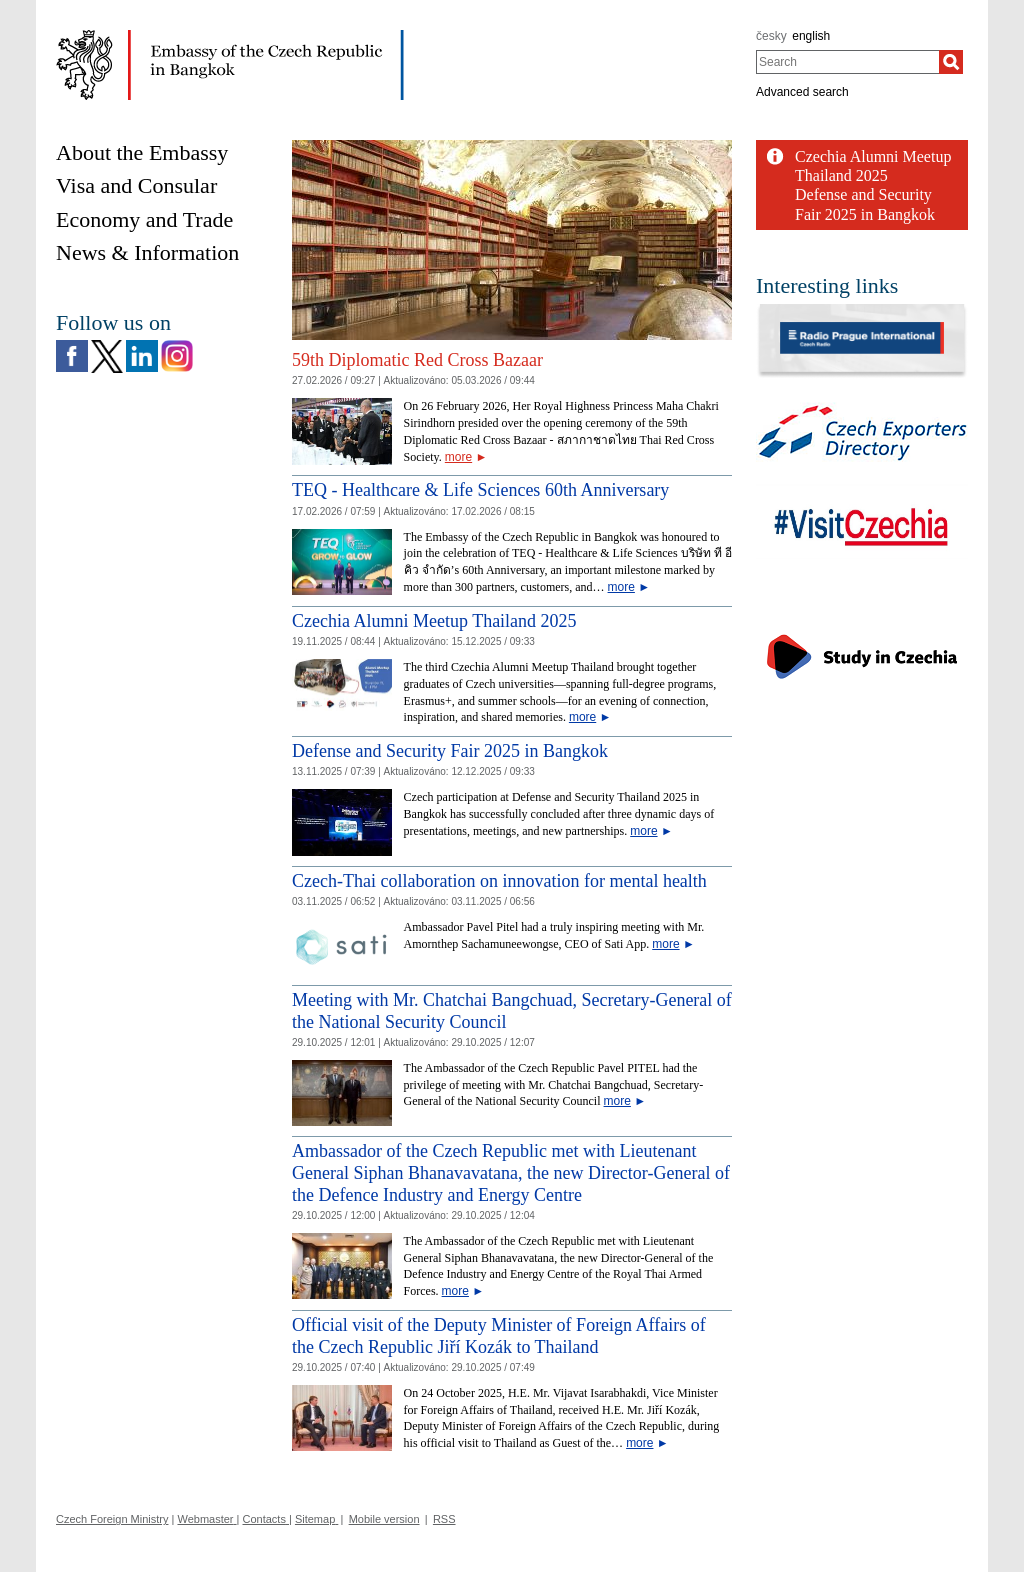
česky (771, 36)
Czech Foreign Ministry (112, 1519)
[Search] (951, 62)
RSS (444, 1519)
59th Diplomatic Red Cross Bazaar (417, 360)
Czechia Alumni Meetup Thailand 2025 (434, 621)
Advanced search (802, 92)
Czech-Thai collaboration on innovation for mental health (499, 881)
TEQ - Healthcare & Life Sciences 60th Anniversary (480, 490)
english (811, 36)
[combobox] (847, 62)
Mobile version (384, 1519)
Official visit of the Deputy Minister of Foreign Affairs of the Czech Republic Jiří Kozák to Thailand (499, 1336)
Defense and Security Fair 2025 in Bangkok (450, 751)
